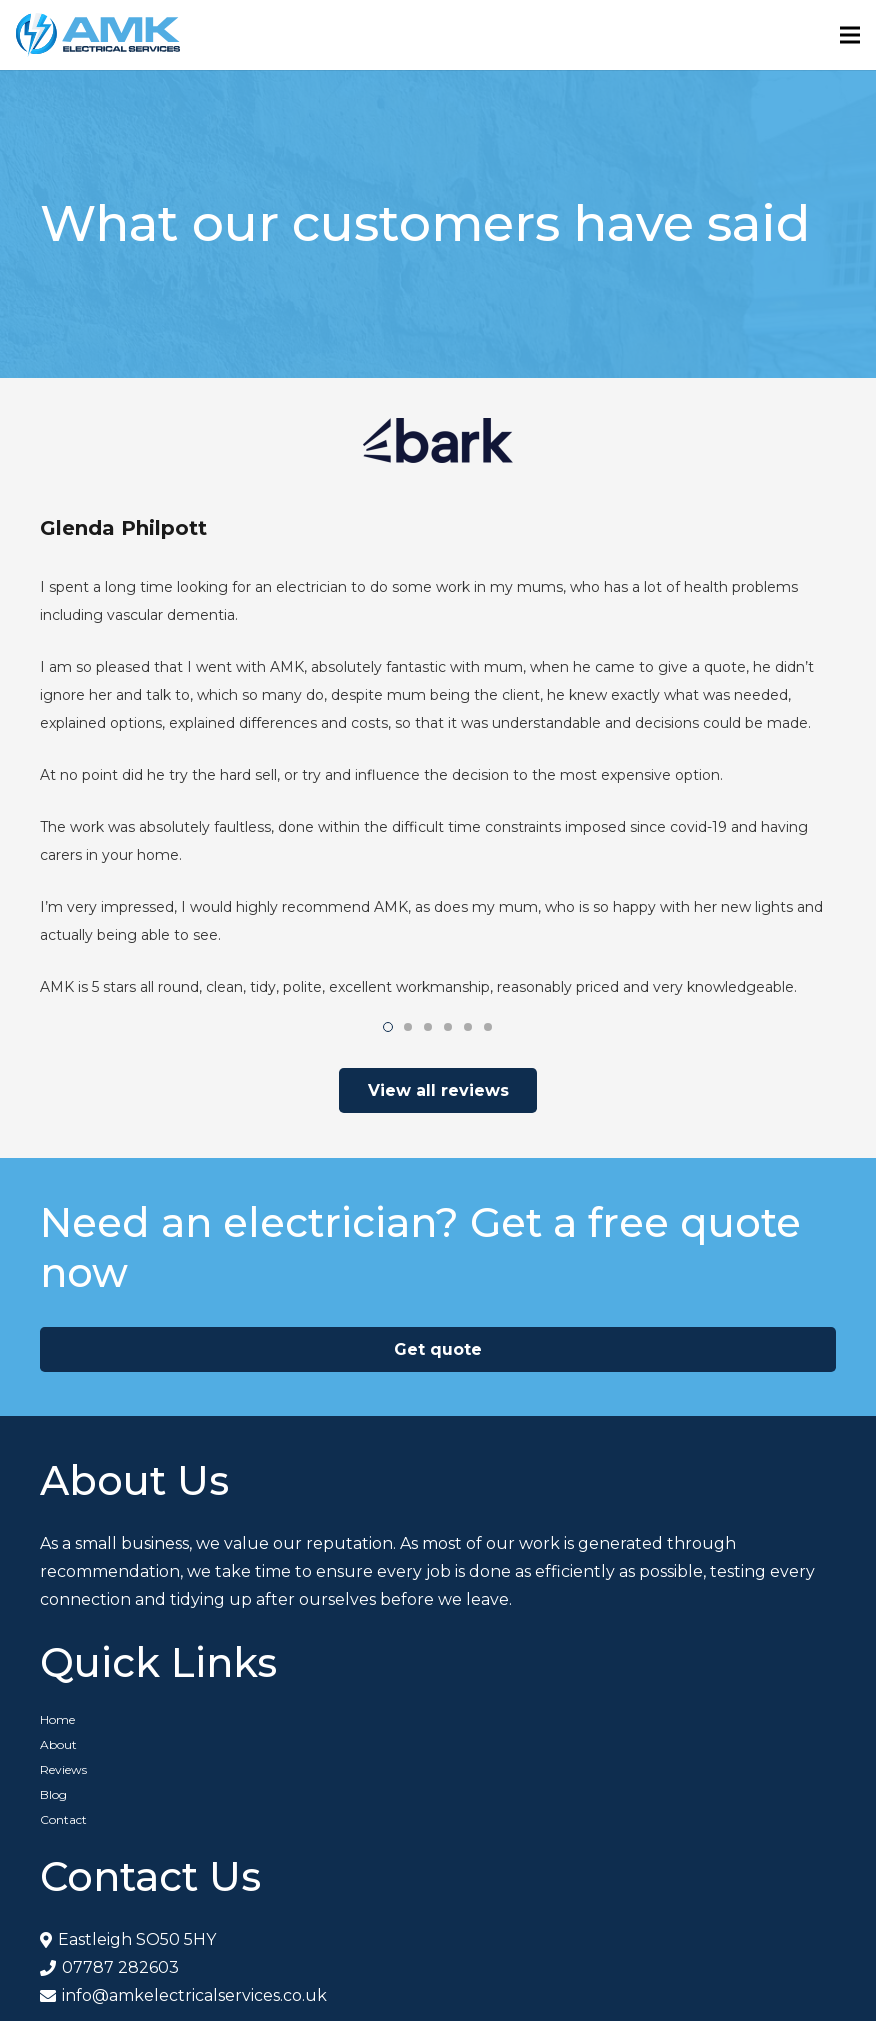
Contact (63, 1819)
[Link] (98, 35)
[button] (388, 1027)
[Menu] (850, 35)
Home (57, 1719)
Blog (53, 1794)
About (58, 1744)
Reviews (63, 1769)
